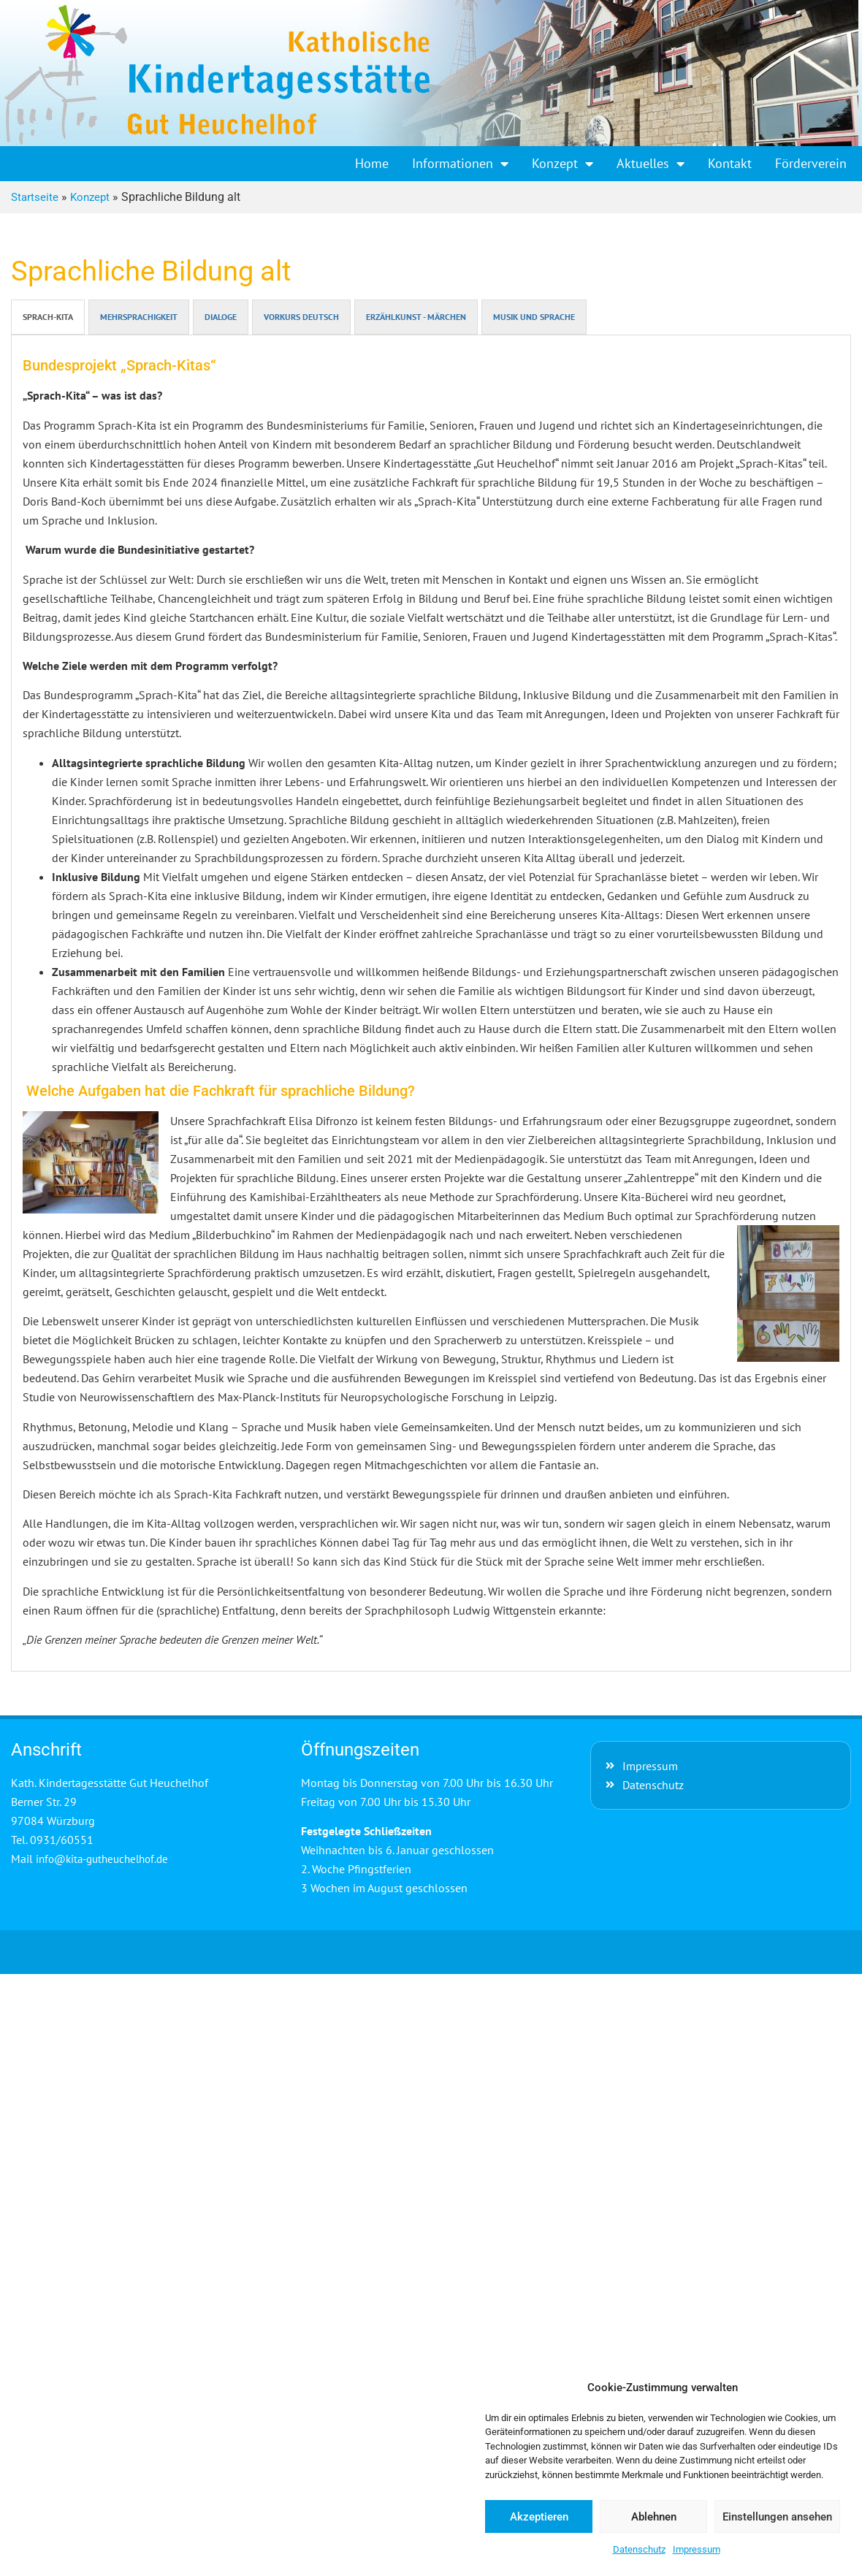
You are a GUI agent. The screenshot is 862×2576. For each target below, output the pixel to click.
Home (372, 163)
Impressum (696, 2549)
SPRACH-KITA (48, 316)
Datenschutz (639, 2549)
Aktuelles (650, 164)
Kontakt (730, 163)
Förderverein (811, 163)
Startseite (34, 197)
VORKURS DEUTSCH (301, 316)
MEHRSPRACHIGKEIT (139, 316)
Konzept (562, 164)
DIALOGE (221, 316)
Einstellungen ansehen (777, 2516)
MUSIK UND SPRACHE (534, 316)
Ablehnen (653, 2516)
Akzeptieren (539, 2516)
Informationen (460, 164)
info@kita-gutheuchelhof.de (102, 1859)
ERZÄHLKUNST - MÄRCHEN (416, 316)
